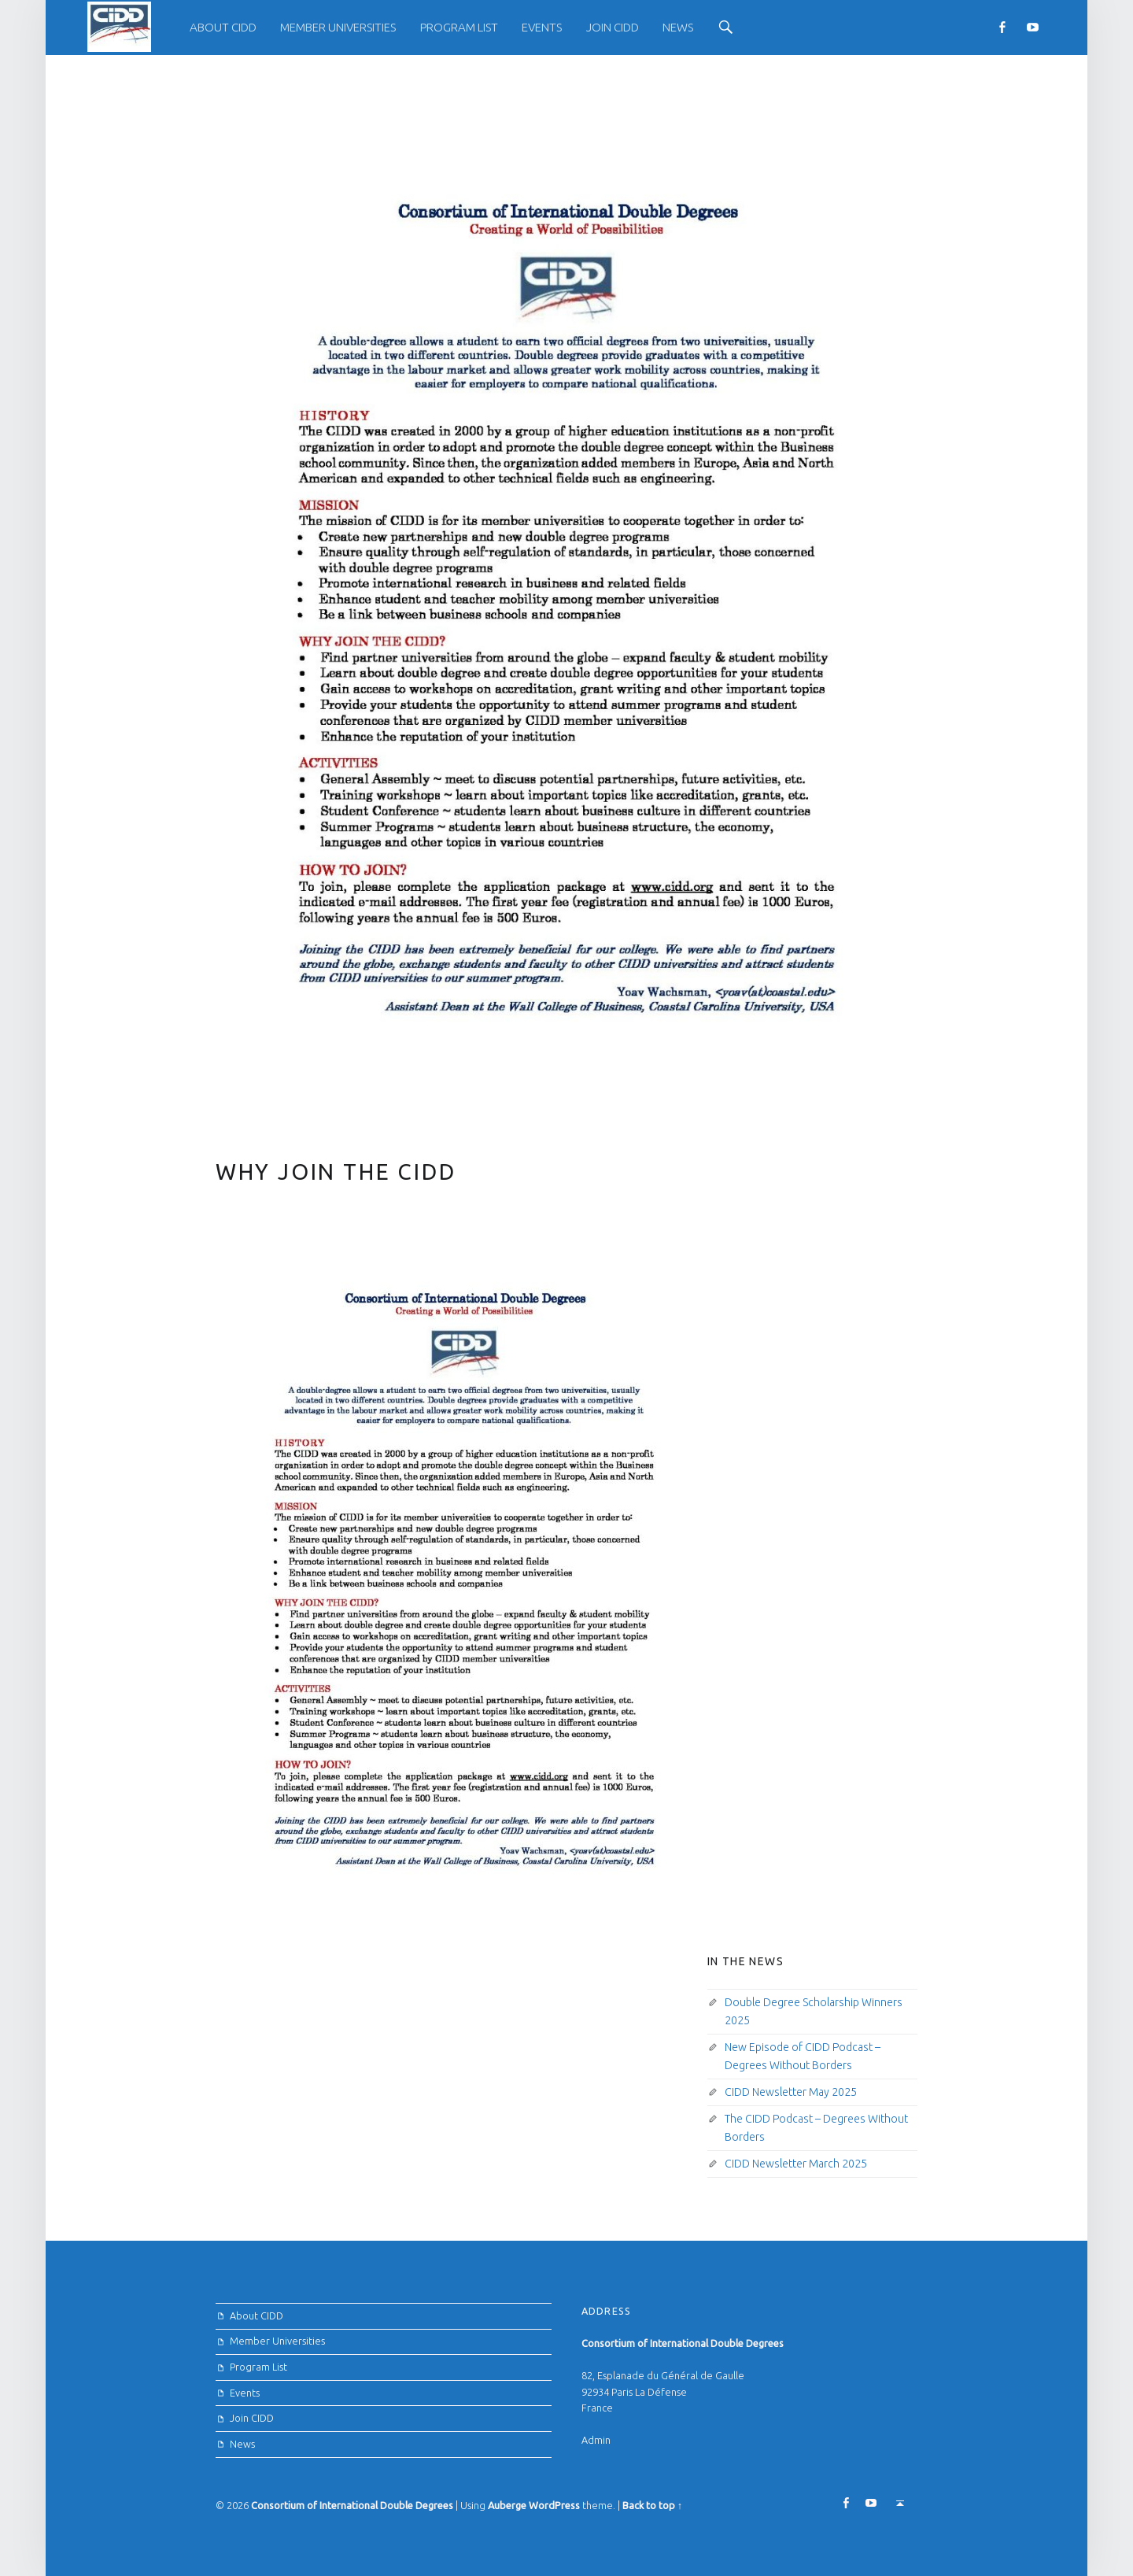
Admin (596, 2439)
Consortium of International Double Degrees (352, 2505)
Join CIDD (612, 27)
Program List (459, 27)
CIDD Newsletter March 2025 (796, 2163)
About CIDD (223, 27)
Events (542, 27)
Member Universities (338, 27)
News (677, 27)
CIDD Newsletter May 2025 (791, 2092)
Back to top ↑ (652, 2505)
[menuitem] (223, 27)
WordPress (554, 2505)
